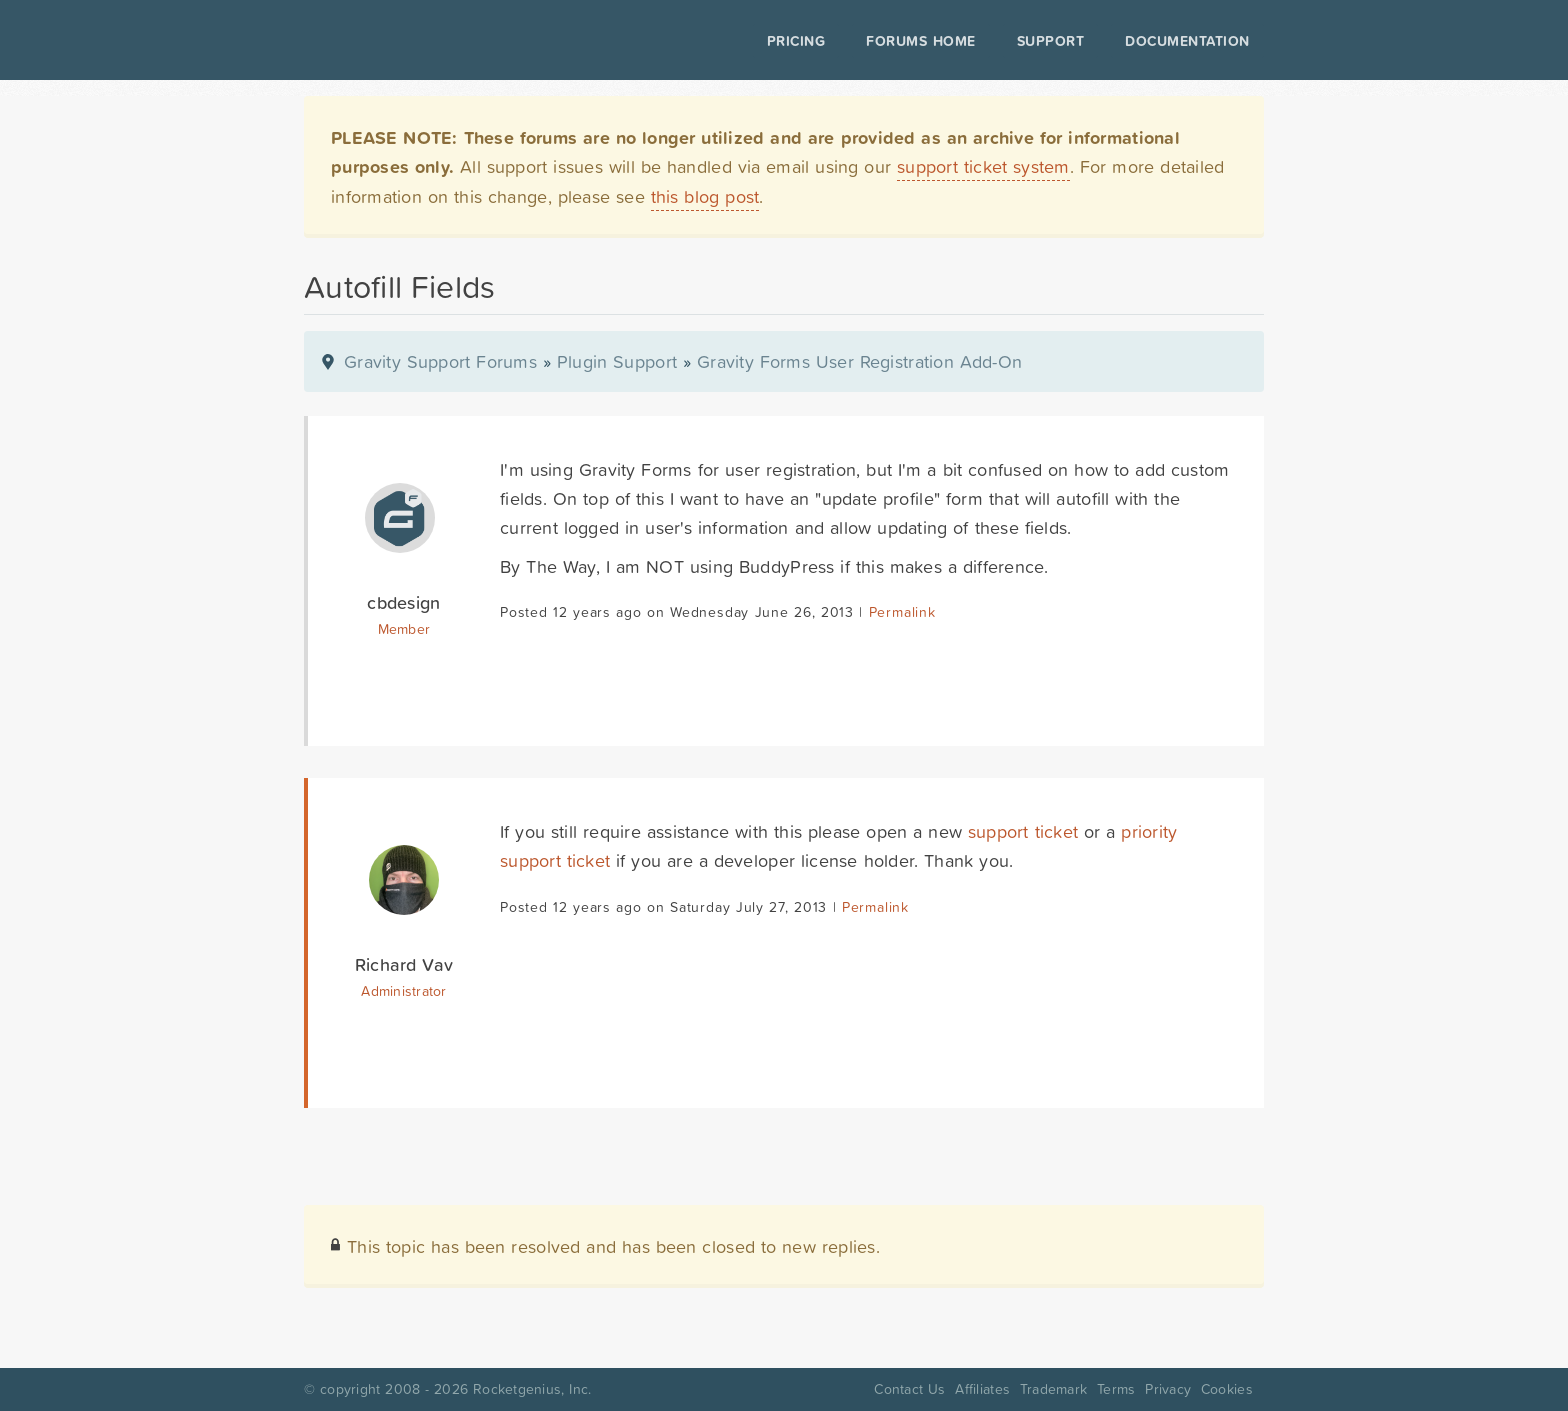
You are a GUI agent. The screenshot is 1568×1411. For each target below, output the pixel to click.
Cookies (1227, 1389)
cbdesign (403, 602)
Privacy (1168, 1389)
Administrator (403, 991)
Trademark (1053, 1389)
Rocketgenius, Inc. (532, 1389)
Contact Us (909, 1389)
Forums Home (920, 41)
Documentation (1187, 41)
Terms (1116, 1389)
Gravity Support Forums (440, 361)
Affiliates (982, 1389)
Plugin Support (617, 361)
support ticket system (983, 166)
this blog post (705, 196)
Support (1051, 41)
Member (404, 629)
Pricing (796, 41)
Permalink (902, 612)
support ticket (1023, 831)
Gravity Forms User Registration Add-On (859, 361)
